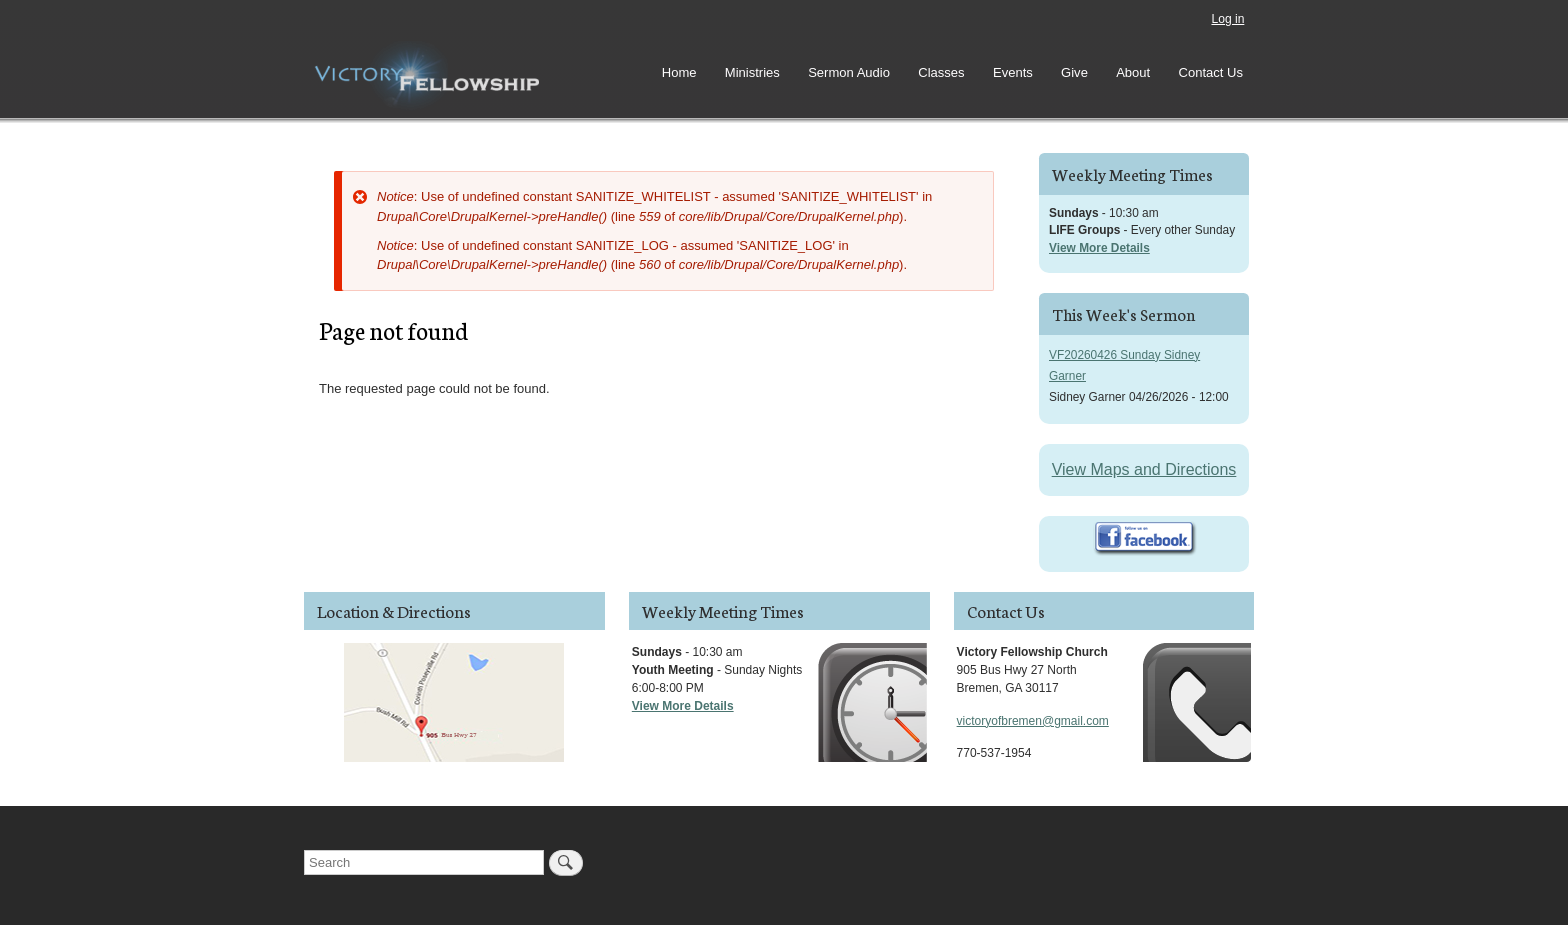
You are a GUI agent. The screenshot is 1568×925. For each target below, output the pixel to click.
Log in (1227, 19)
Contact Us (1211, 72)
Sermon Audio (849, 72)
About (1133, 72)
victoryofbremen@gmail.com (1033, 721)
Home (679, 72)
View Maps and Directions (1144, 469)
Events (1013, 72)
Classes (941, 72)
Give (1074, 72)
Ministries (752, 72)
